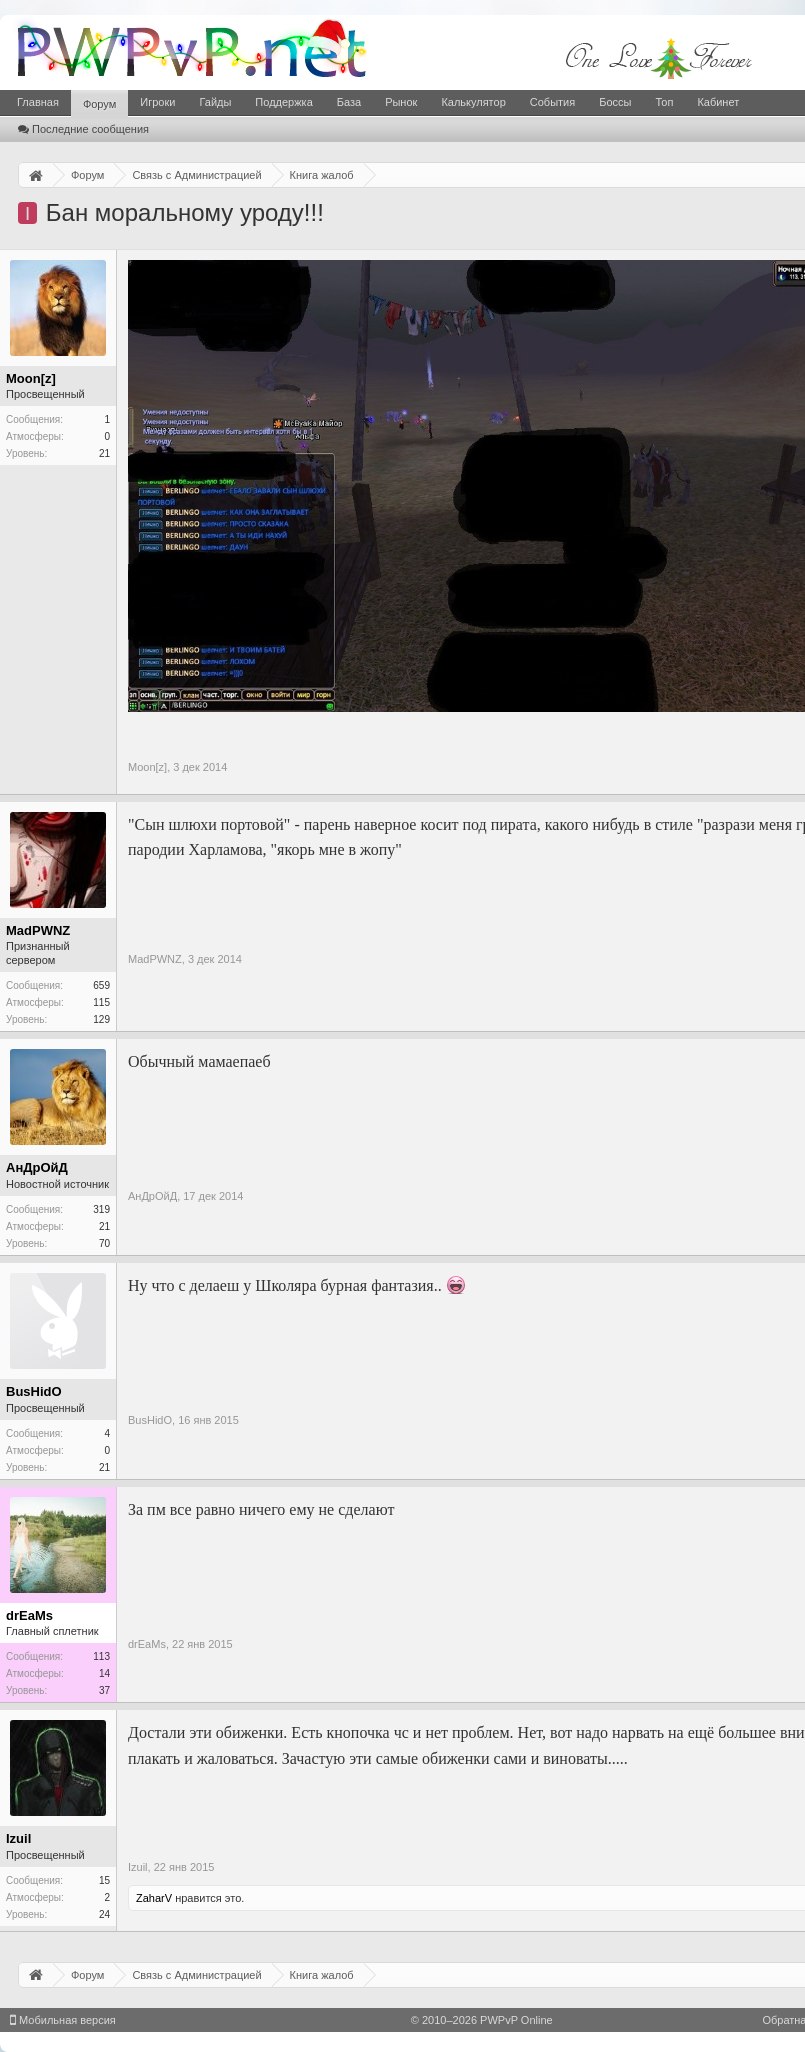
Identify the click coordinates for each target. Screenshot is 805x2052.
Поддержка (283, 102)
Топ (664, 102)
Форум (99, 104)
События (552, 102)
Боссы (615, 102)
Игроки (157, 102)
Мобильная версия (63, 2020)
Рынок (401, 102)
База (349, 102)
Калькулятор (473, 102)
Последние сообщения (83, 129)
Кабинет (718, 102)
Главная (38, 102)
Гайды (215, 102)
